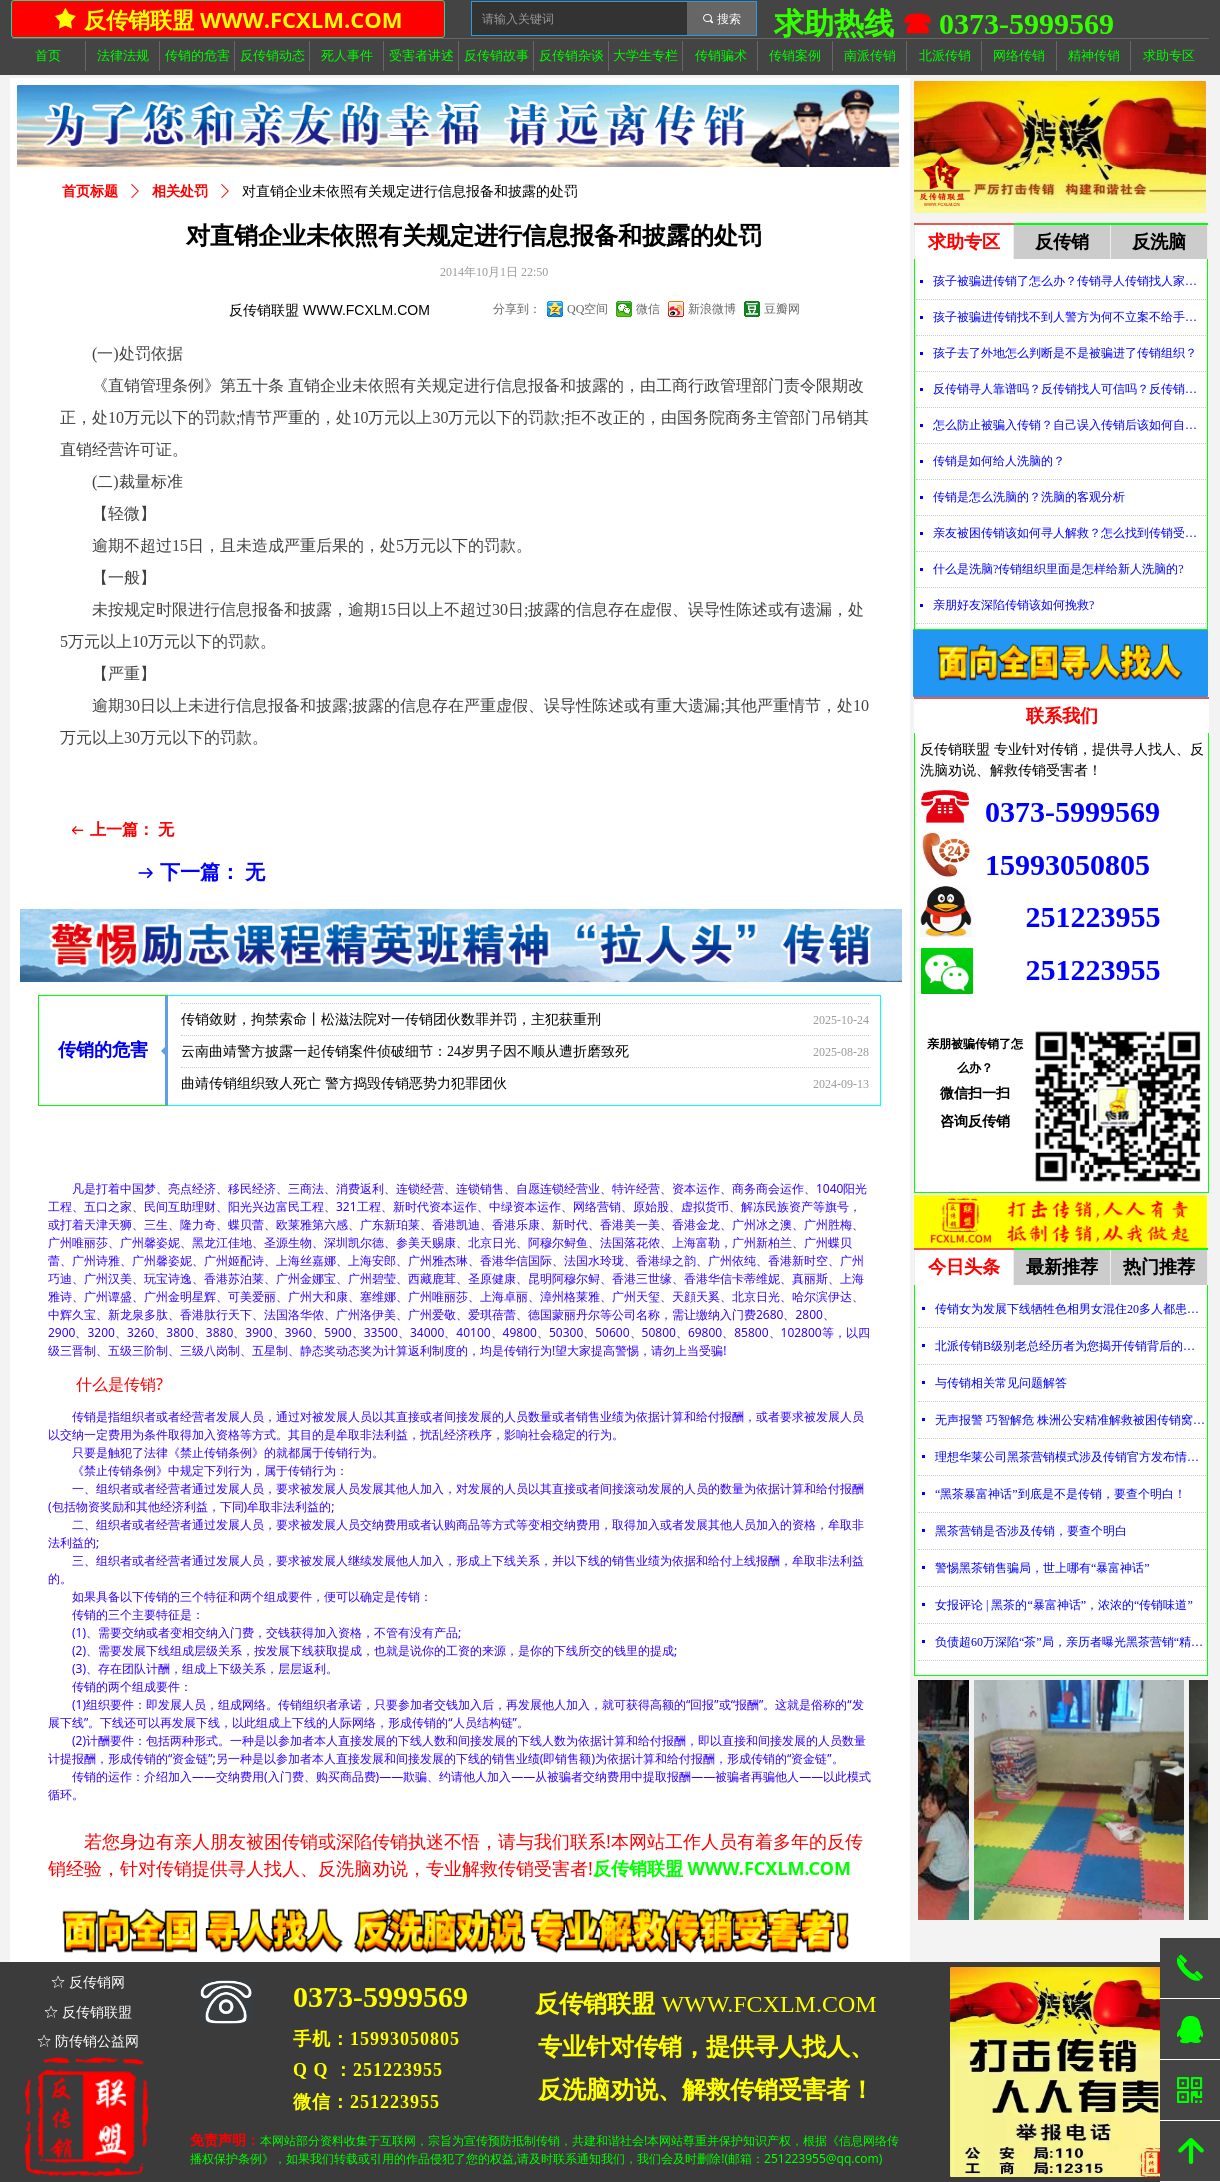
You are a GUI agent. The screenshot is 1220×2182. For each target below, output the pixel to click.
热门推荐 (1159, 1267)
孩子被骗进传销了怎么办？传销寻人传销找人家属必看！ (1069, 281)
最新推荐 (1062, 1267)
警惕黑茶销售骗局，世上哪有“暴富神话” (1042, 1568)
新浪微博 (712, 309)
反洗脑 (1159, 242)
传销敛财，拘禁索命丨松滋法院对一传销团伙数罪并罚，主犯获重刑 (391, 1025)
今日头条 (964, 1267)
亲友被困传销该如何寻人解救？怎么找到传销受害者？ (1069, 533)
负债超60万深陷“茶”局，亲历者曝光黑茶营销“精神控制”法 (1070, 1642)
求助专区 (964, 242)
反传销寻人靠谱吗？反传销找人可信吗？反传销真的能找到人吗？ (1069, 389)
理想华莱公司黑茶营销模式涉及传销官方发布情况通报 (1070, 1457)
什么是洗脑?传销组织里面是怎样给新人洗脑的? (1058, 569)
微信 (648, 309)
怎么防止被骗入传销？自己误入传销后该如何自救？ (1069, 425)
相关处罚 (180, 191)
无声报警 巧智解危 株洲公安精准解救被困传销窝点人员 (1070, 1420)
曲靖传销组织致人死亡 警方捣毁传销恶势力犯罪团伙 (344, 1089)
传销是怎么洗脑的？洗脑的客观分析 (1029, 497)
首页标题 (90, 191)
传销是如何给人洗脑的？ (999, 461)
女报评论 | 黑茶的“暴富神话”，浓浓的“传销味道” (1064, 1605)
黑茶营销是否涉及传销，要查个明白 (1031, 1531)
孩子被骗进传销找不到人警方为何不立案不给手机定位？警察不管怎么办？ (1069, 317)
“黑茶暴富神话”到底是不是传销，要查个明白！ (1060, 1494)
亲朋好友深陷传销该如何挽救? (1013, 605)
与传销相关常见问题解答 (1001, 1383)
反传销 (1062, 242)
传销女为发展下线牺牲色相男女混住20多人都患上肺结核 (1070, 1309)
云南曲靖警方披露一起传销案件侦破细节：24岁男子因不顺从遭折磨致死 (405, 1057)
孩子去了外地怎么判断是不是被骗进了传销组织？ (1065, 353)
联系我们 (1062, 716)
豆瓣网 (782, 309)
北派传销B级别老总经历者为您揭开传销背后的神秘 (1070, 1346)
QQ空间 (587, 309)
